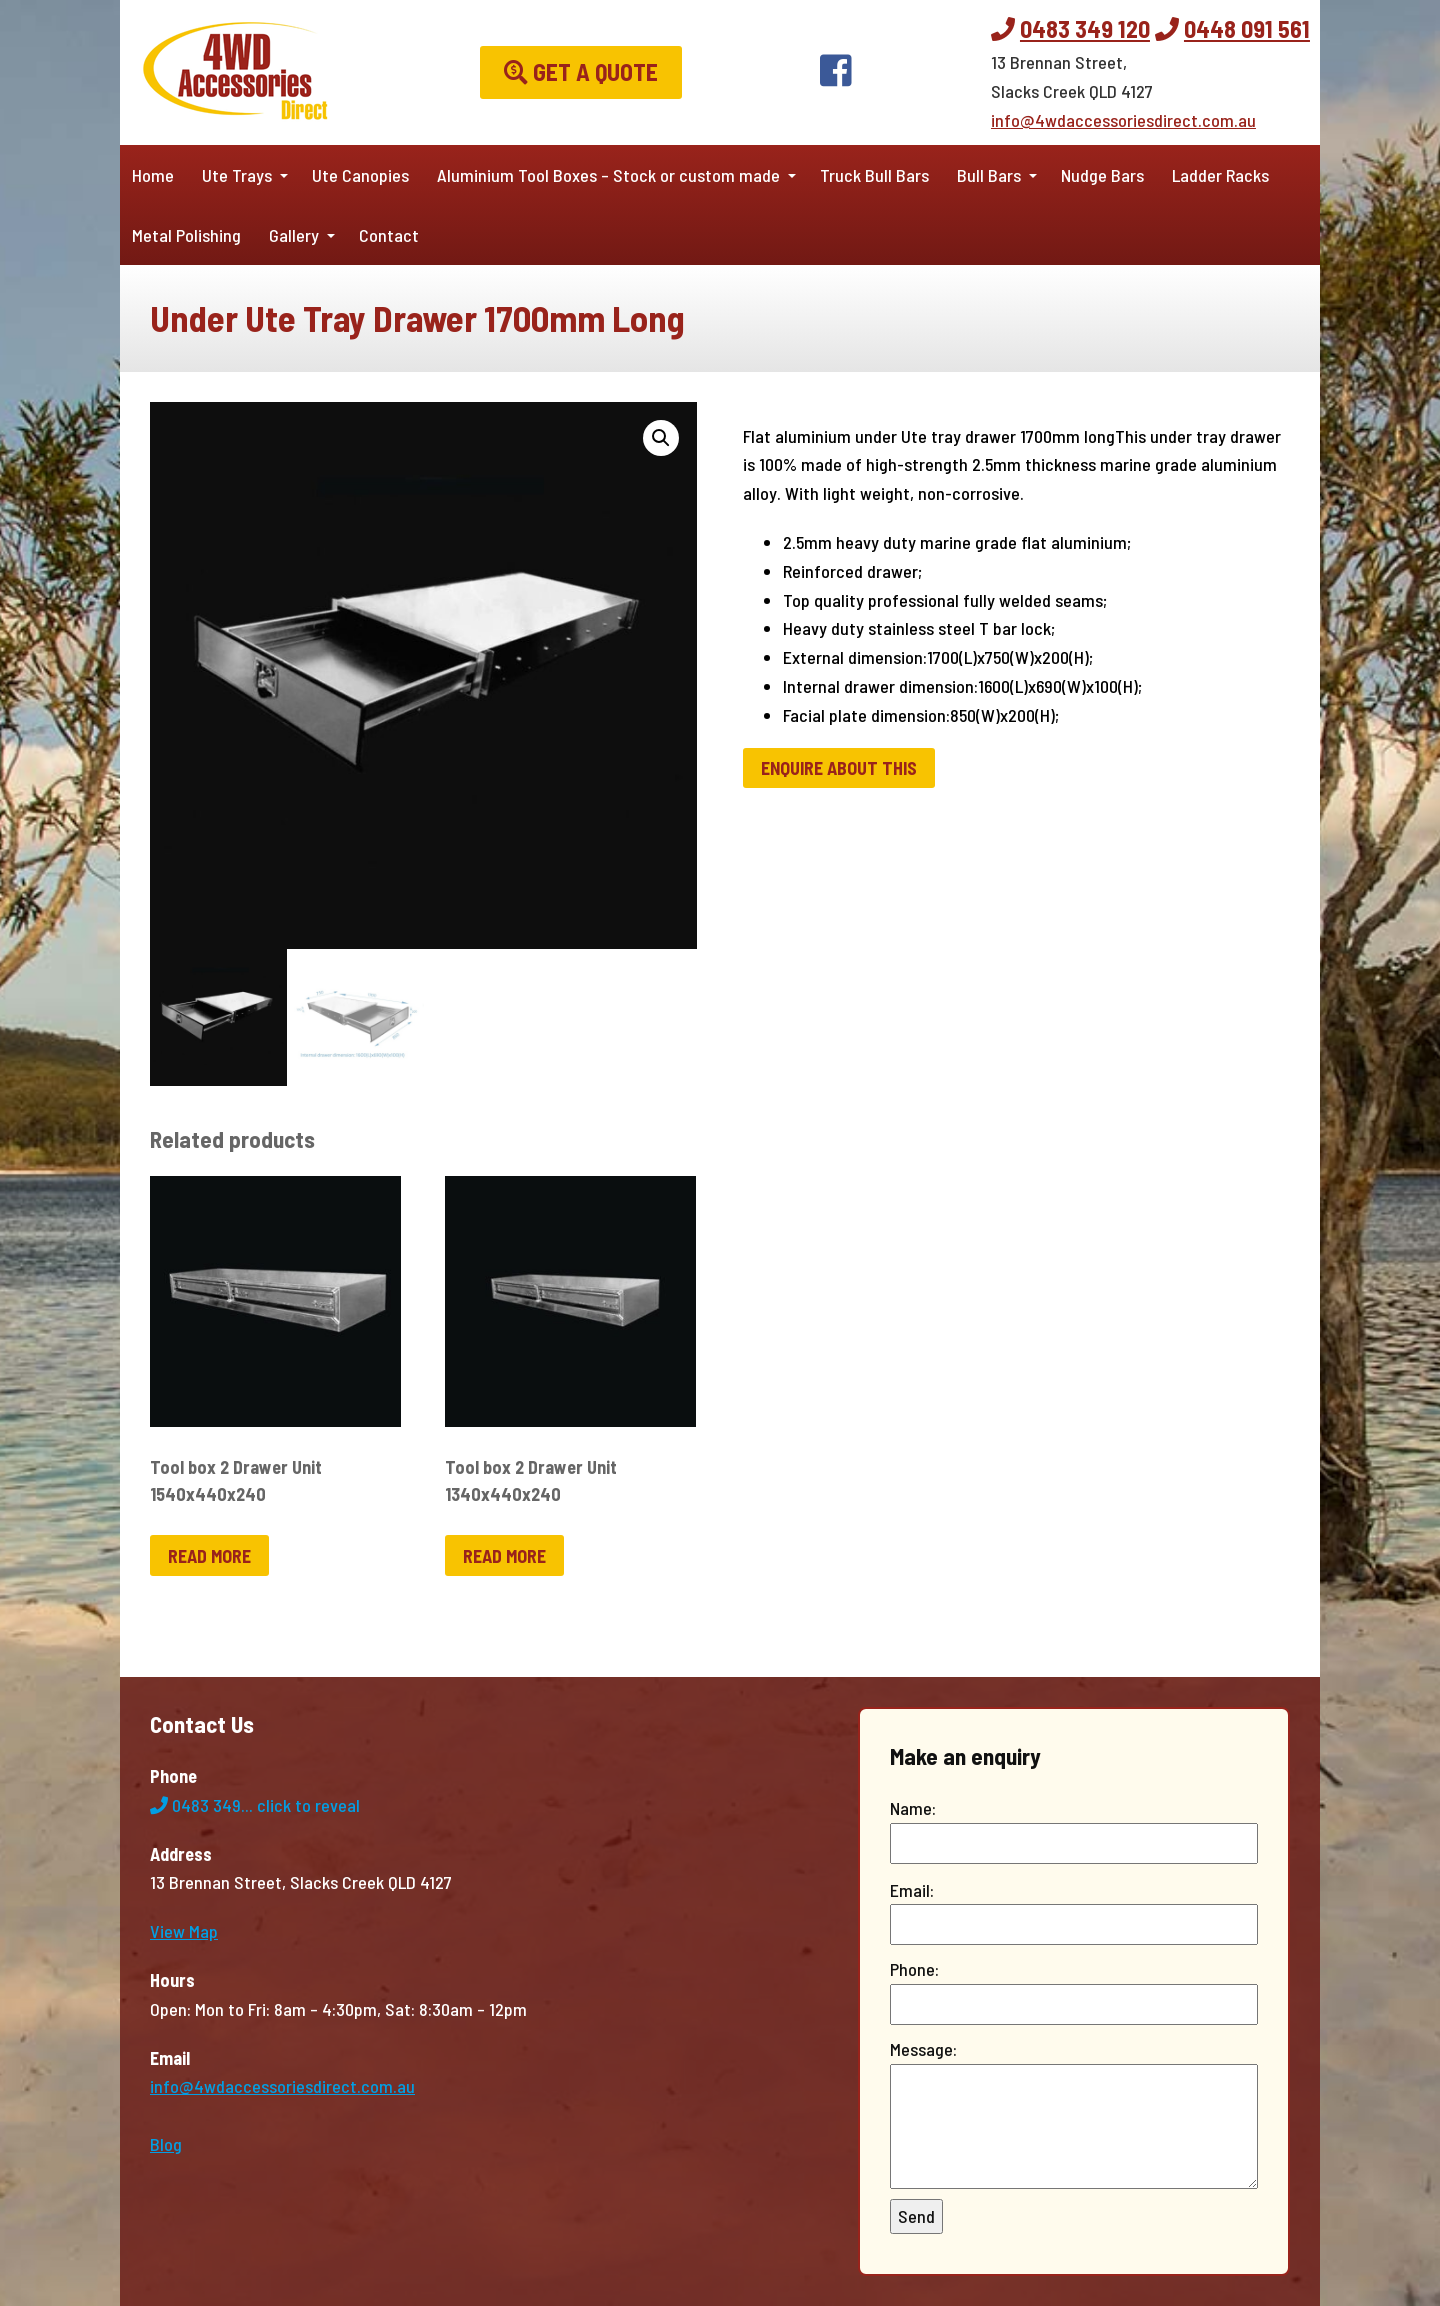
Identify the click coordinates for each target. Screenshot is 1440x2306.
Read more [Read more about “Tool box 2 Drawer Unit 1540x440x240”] (209, 1556)
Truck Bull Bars (874, 175)
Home (153, 175)
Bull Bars (989, 175)
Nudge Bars (1102, 175)
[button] (661, 438)
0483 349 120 (1085, 28)
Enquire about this (839, 768)
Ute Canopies (360, 175)
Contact (389, 235)
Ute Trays (237, 175)
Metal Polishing (186, 235)
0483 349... (255, 1805)
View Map (184, 1931)
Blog (166, 2144)
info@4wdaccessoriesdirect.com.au (1123, 120)
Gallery (294, 235)
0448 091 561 (1247, 28)
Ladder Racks (1220, 175)
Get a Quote (581, 71)
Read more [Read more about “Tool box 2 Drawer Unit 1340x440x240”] (504, 1556)
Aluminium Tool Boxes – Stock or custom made (608, 175)
